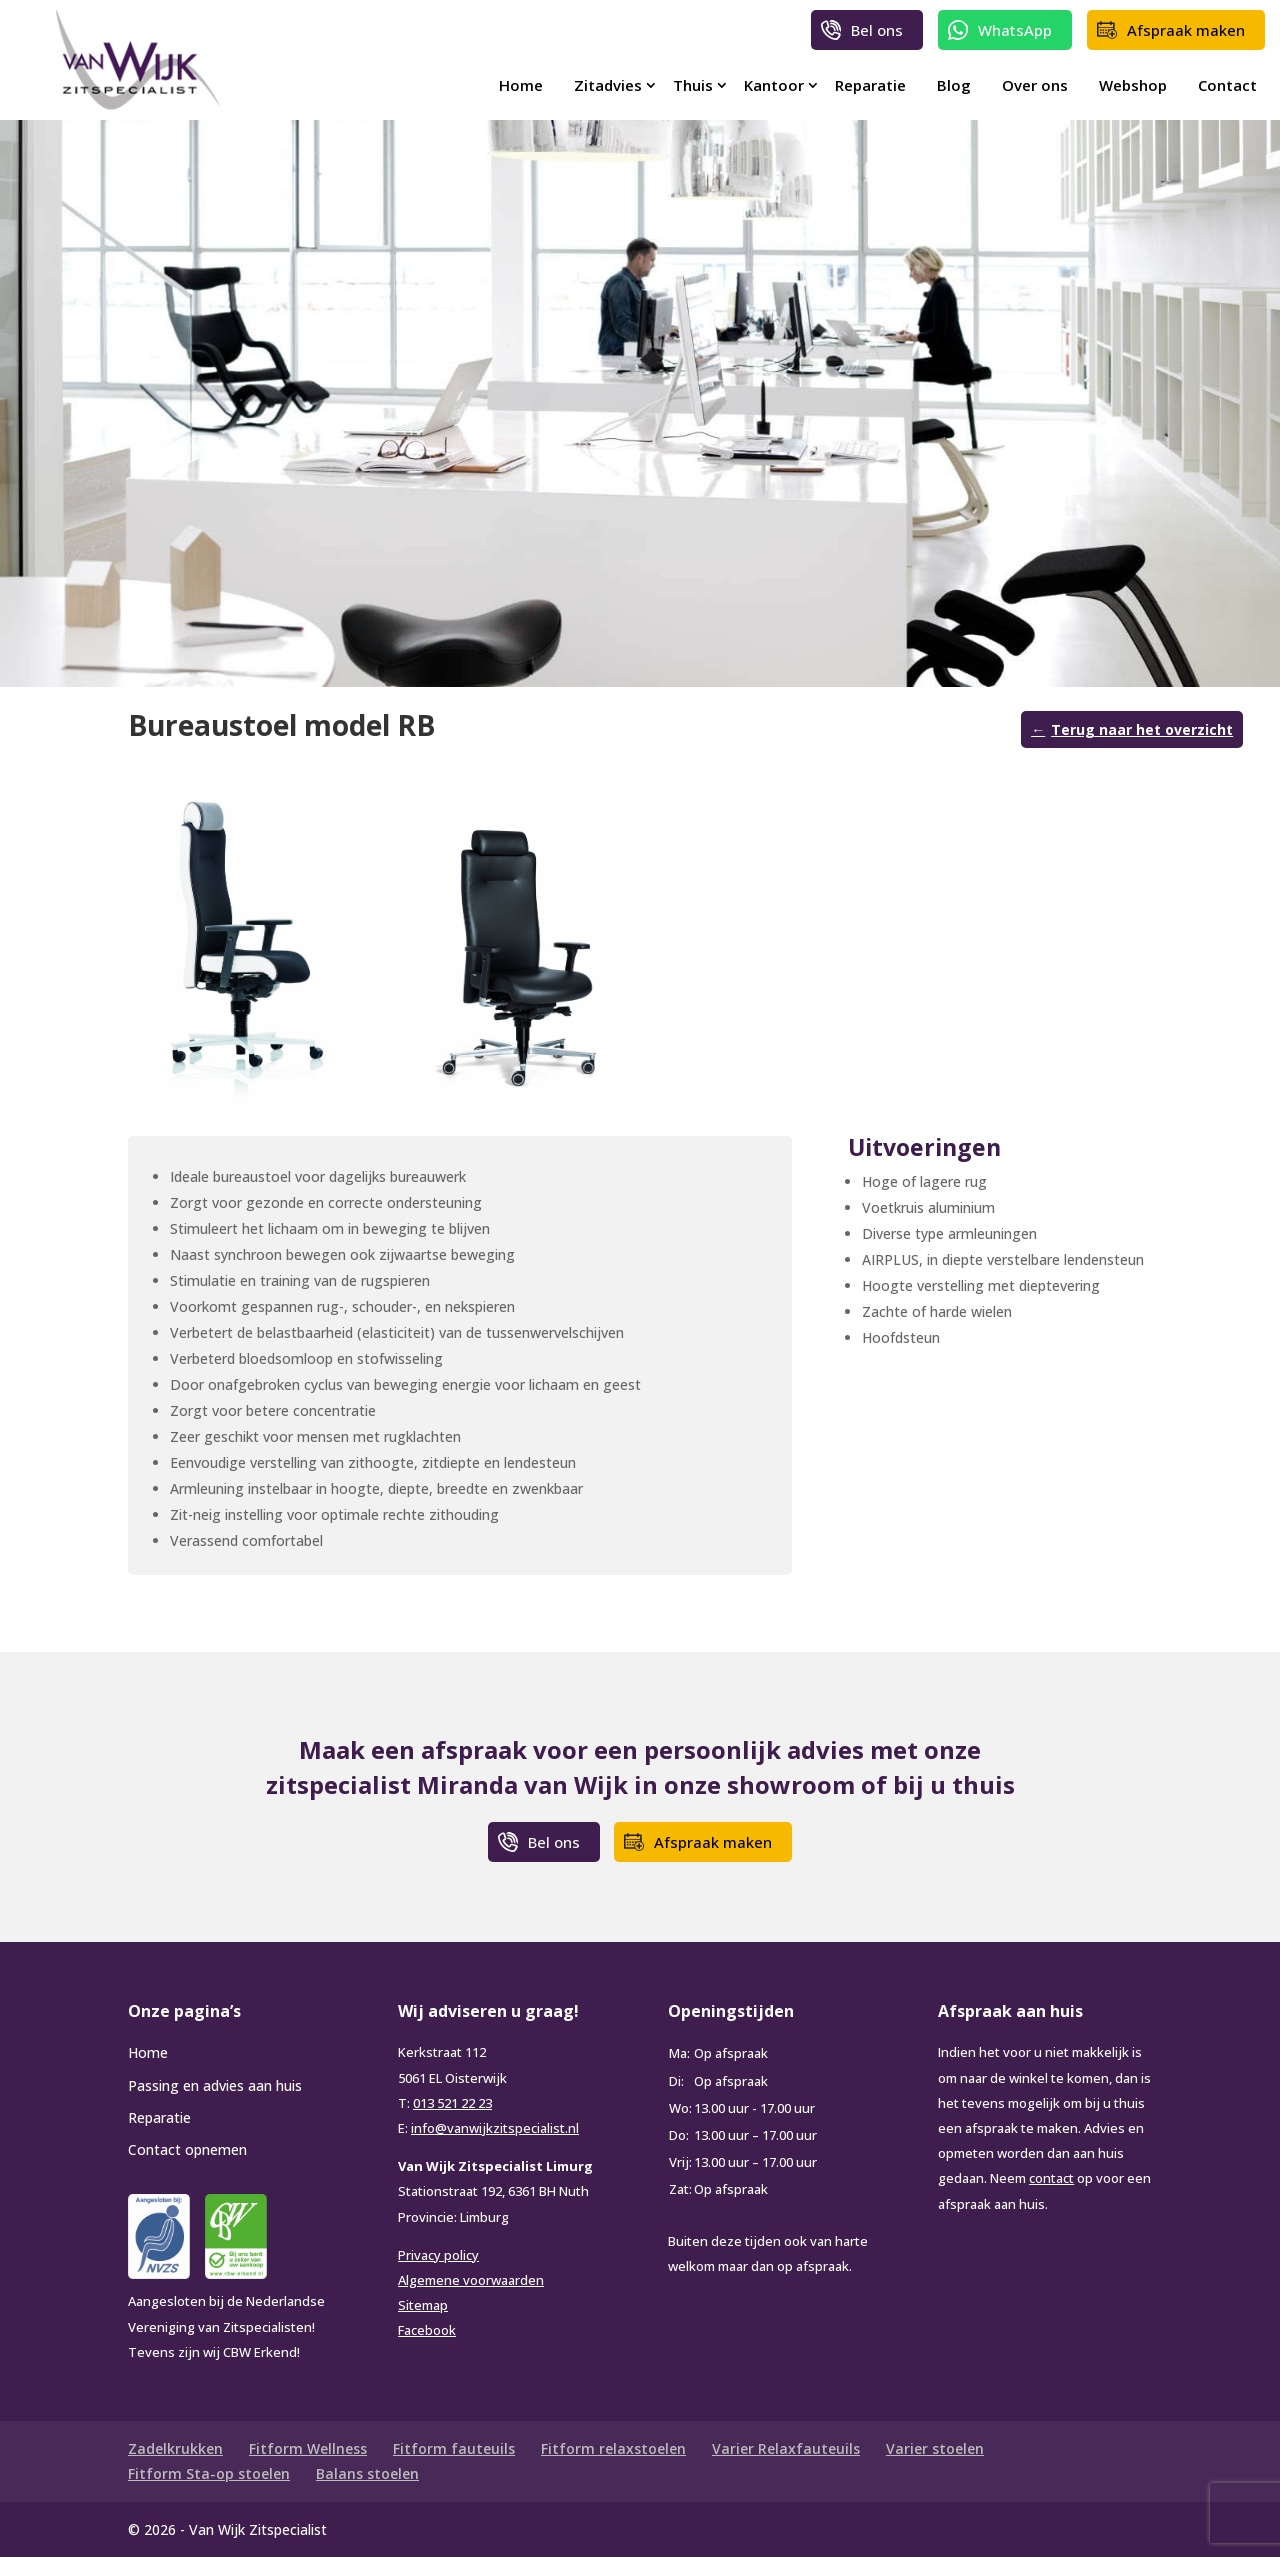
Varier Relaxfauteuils (786, 2448)
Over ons (1035, 85)
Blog (954, 85)
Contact (1227, 85)
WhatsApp (1015, 30)
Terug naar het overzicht (1142, 729)
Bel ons (877, 30)
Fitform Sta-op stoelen (209, 2473)
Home (521, 85)
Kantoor (774, 85)
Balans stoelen (367, 2473)
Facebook (427, 2330)
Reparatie (870, 85)
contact (1051, 2178)
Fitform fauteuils (454, 2448)
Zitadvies (608, 85)
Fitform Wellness (308, 2448)
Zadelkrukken (175, 2448)
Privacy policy (438, 2255)
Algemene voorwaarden (471, 2280)
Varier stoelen (935, 2448)
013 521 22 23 (452, 2103)
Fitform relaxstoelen (613, 2448)
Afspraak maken (1186, 30)
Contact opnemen (187, 2149)
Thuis (693, 85)
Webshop (1133, 85)
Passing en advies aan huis (215, 2085)
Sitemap (423, 2305)
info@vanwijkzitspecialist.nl (495, 2128)
